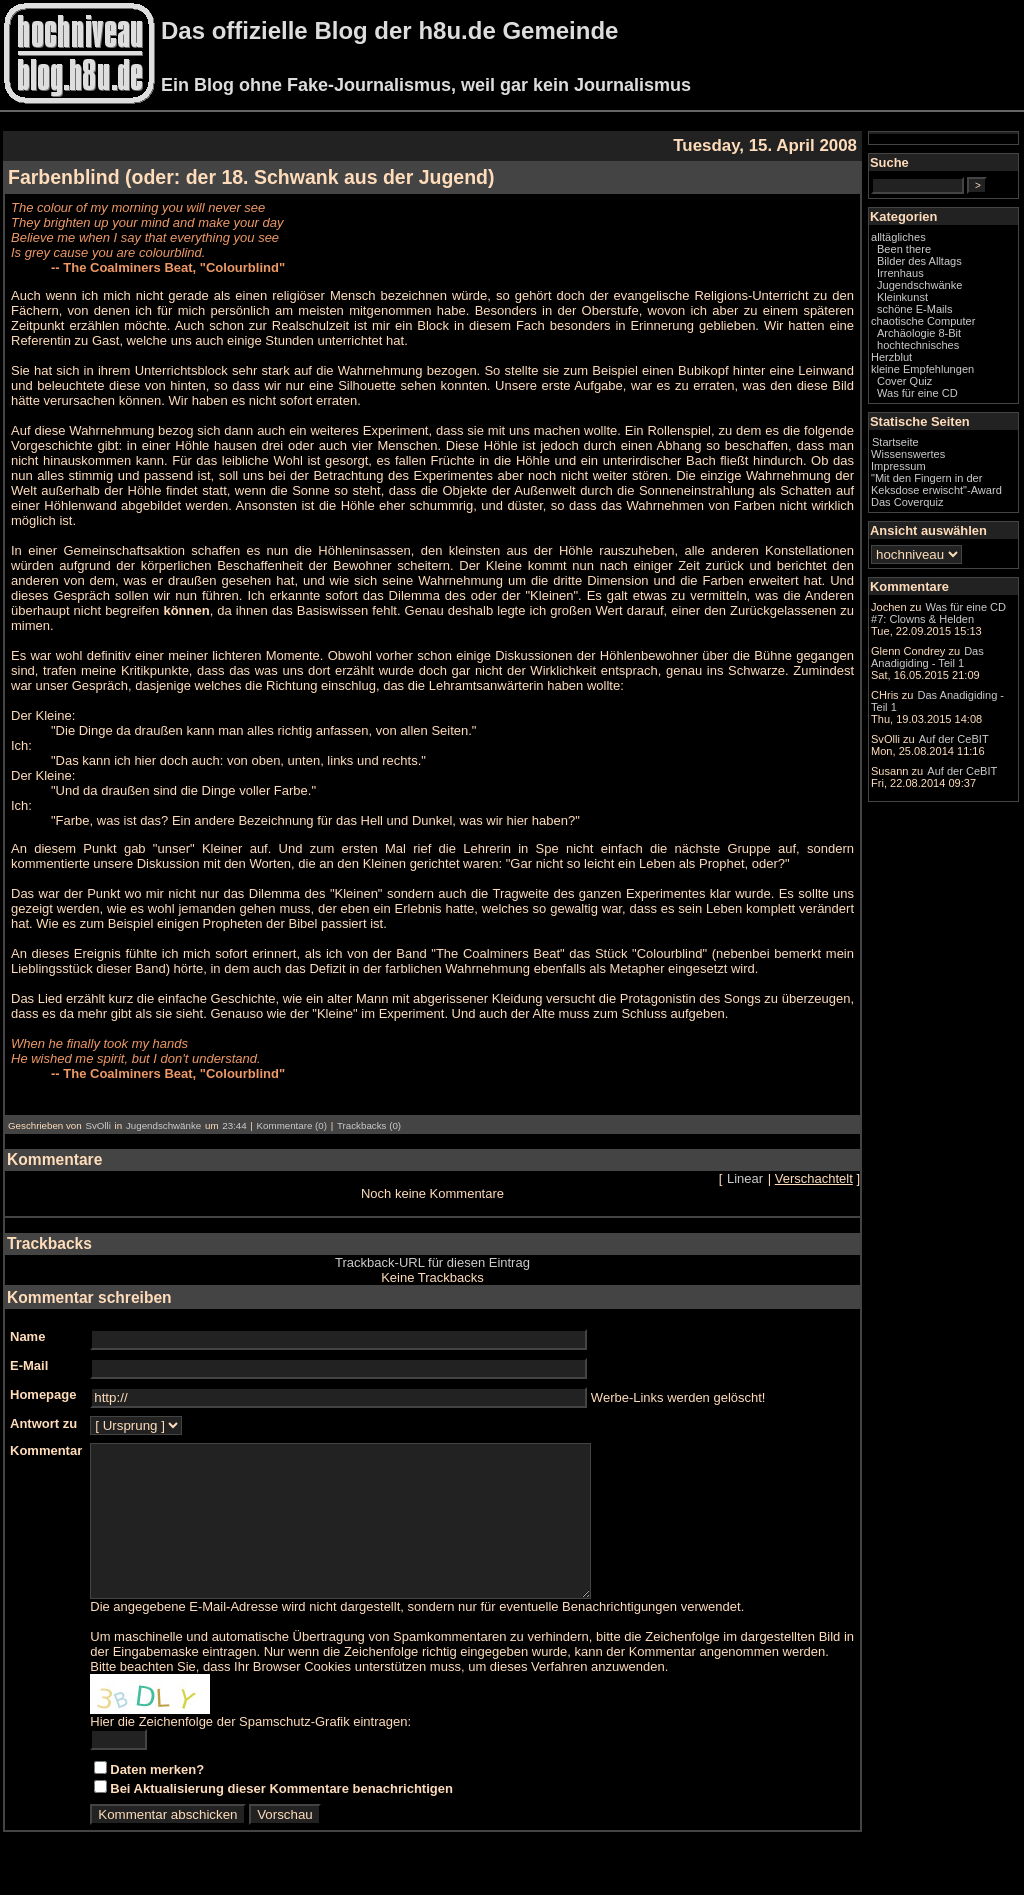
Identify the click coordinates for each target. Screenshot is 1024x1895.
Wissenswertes (908, 454)
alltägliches (898, 237)
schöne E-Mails (915, 309)
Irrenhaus (900, 273)
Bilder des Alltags (919, 261)
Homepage (43, 1394)
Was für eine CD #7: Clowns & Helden (938, 613)
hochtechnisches (918, 345)
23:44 (234, 1125)
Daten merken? (157, 1799)
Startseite (895, 442)
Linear (745, 1178)
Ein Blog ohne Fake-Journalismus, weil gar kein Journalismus (426, 85)
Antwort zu (43, 1423)
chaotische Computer (923, 321)
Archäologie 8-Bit (919, 333)
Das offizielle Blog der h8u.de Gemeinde (389, 30)
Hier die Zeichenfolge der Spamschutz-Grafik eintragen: (250, 1751)
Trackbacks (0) (369, 1125)
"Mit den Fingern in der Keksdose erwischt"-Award (936, 484)
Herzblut (891, 357)
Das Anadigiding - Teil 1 (927, 657)
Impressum (898, 466)
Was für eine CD (917, 393)
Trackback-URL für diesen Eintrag (432, 1262)
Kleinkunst (902, 297)
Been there (904, 249)
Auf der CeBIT (954, 739)
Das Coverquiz (907, 502)
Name (27, 1336)
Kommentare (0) (292, 1125)
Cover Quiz (904, 381)
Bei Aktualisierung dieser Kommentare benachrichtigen (281, 1818)
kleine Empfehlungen (922, 369)
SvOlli (97, 1125)
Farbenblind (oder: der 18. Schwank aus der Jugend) (251, 177)
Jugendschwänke (163, 1125)
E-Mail (29, 1365)
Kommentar (46, 1450)
